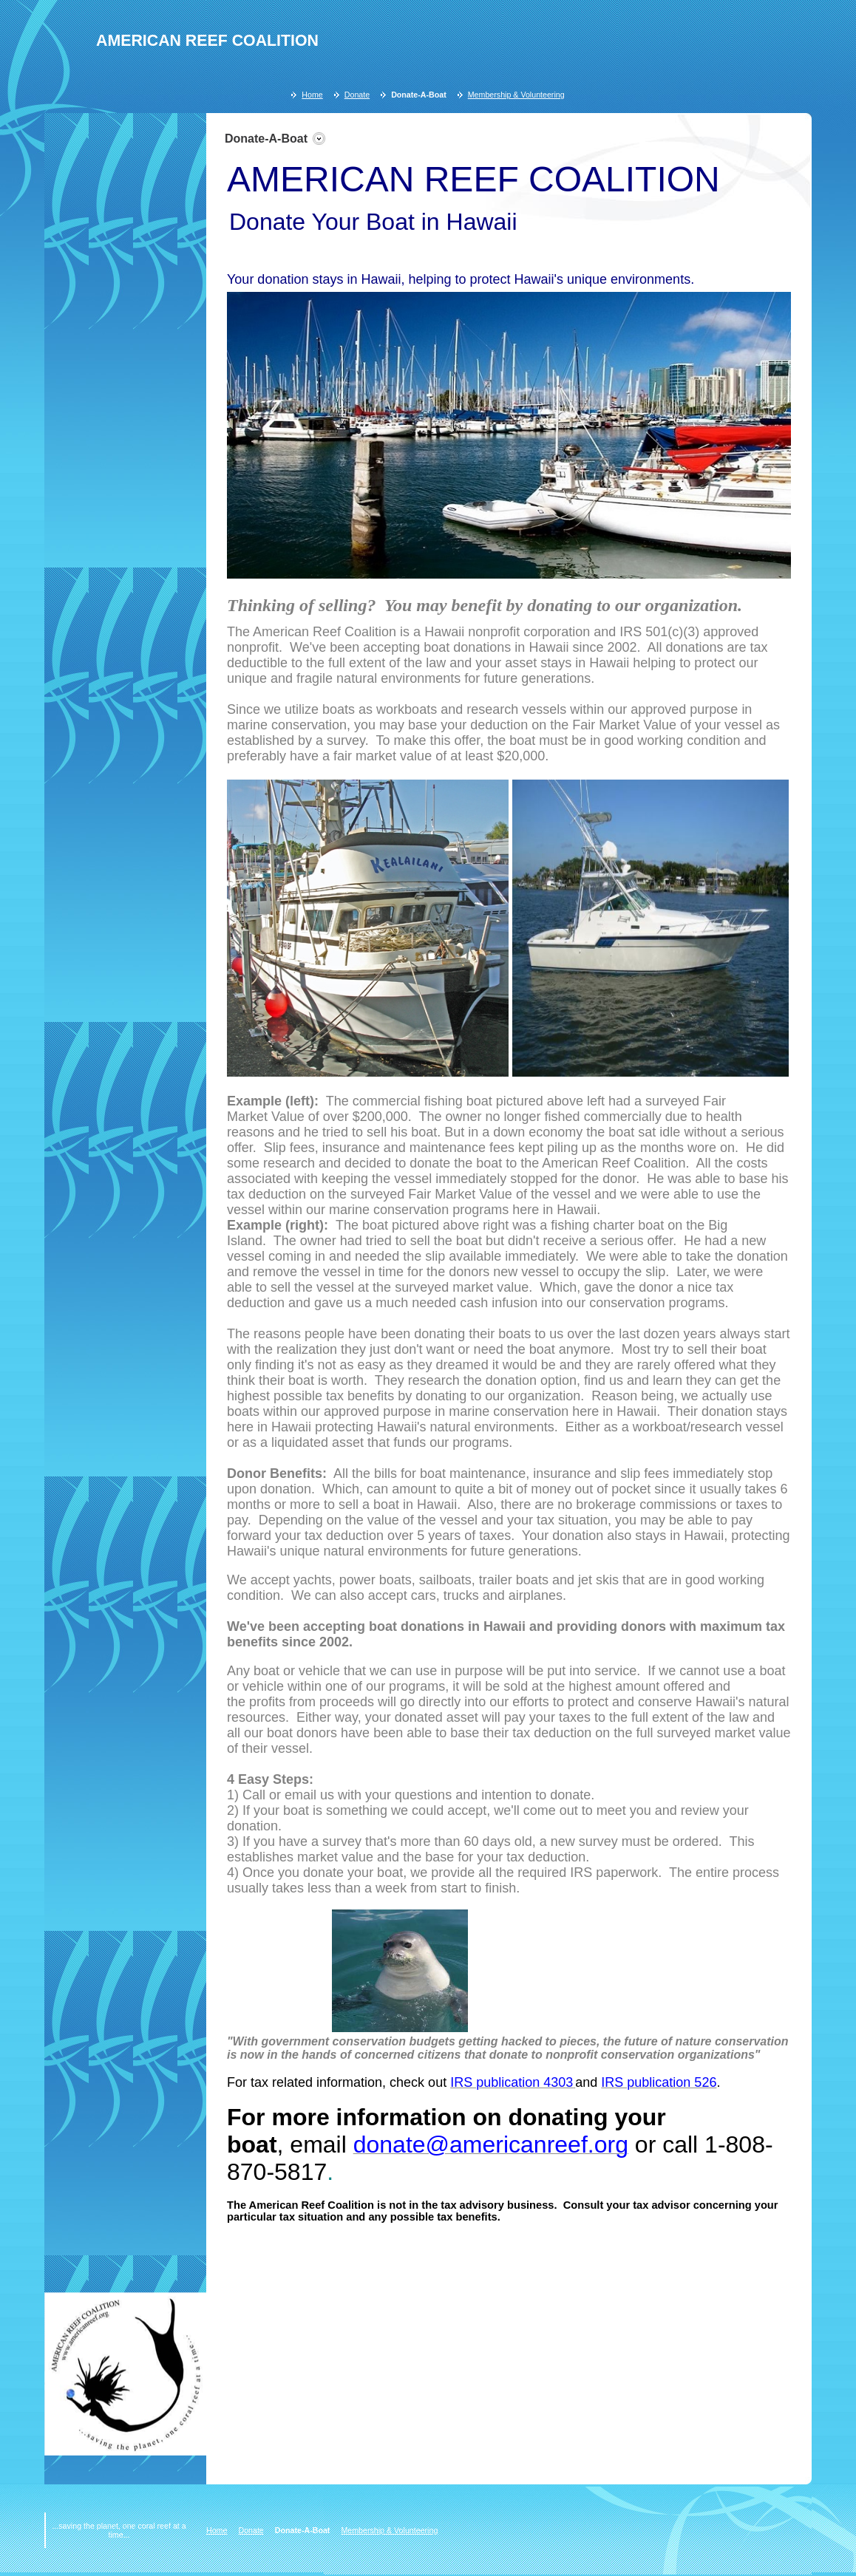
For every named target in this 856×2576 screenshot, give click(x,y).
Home (312, 94)
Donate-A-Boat (418, 94)
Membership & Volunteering (516, 94)
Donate (357, 94)
